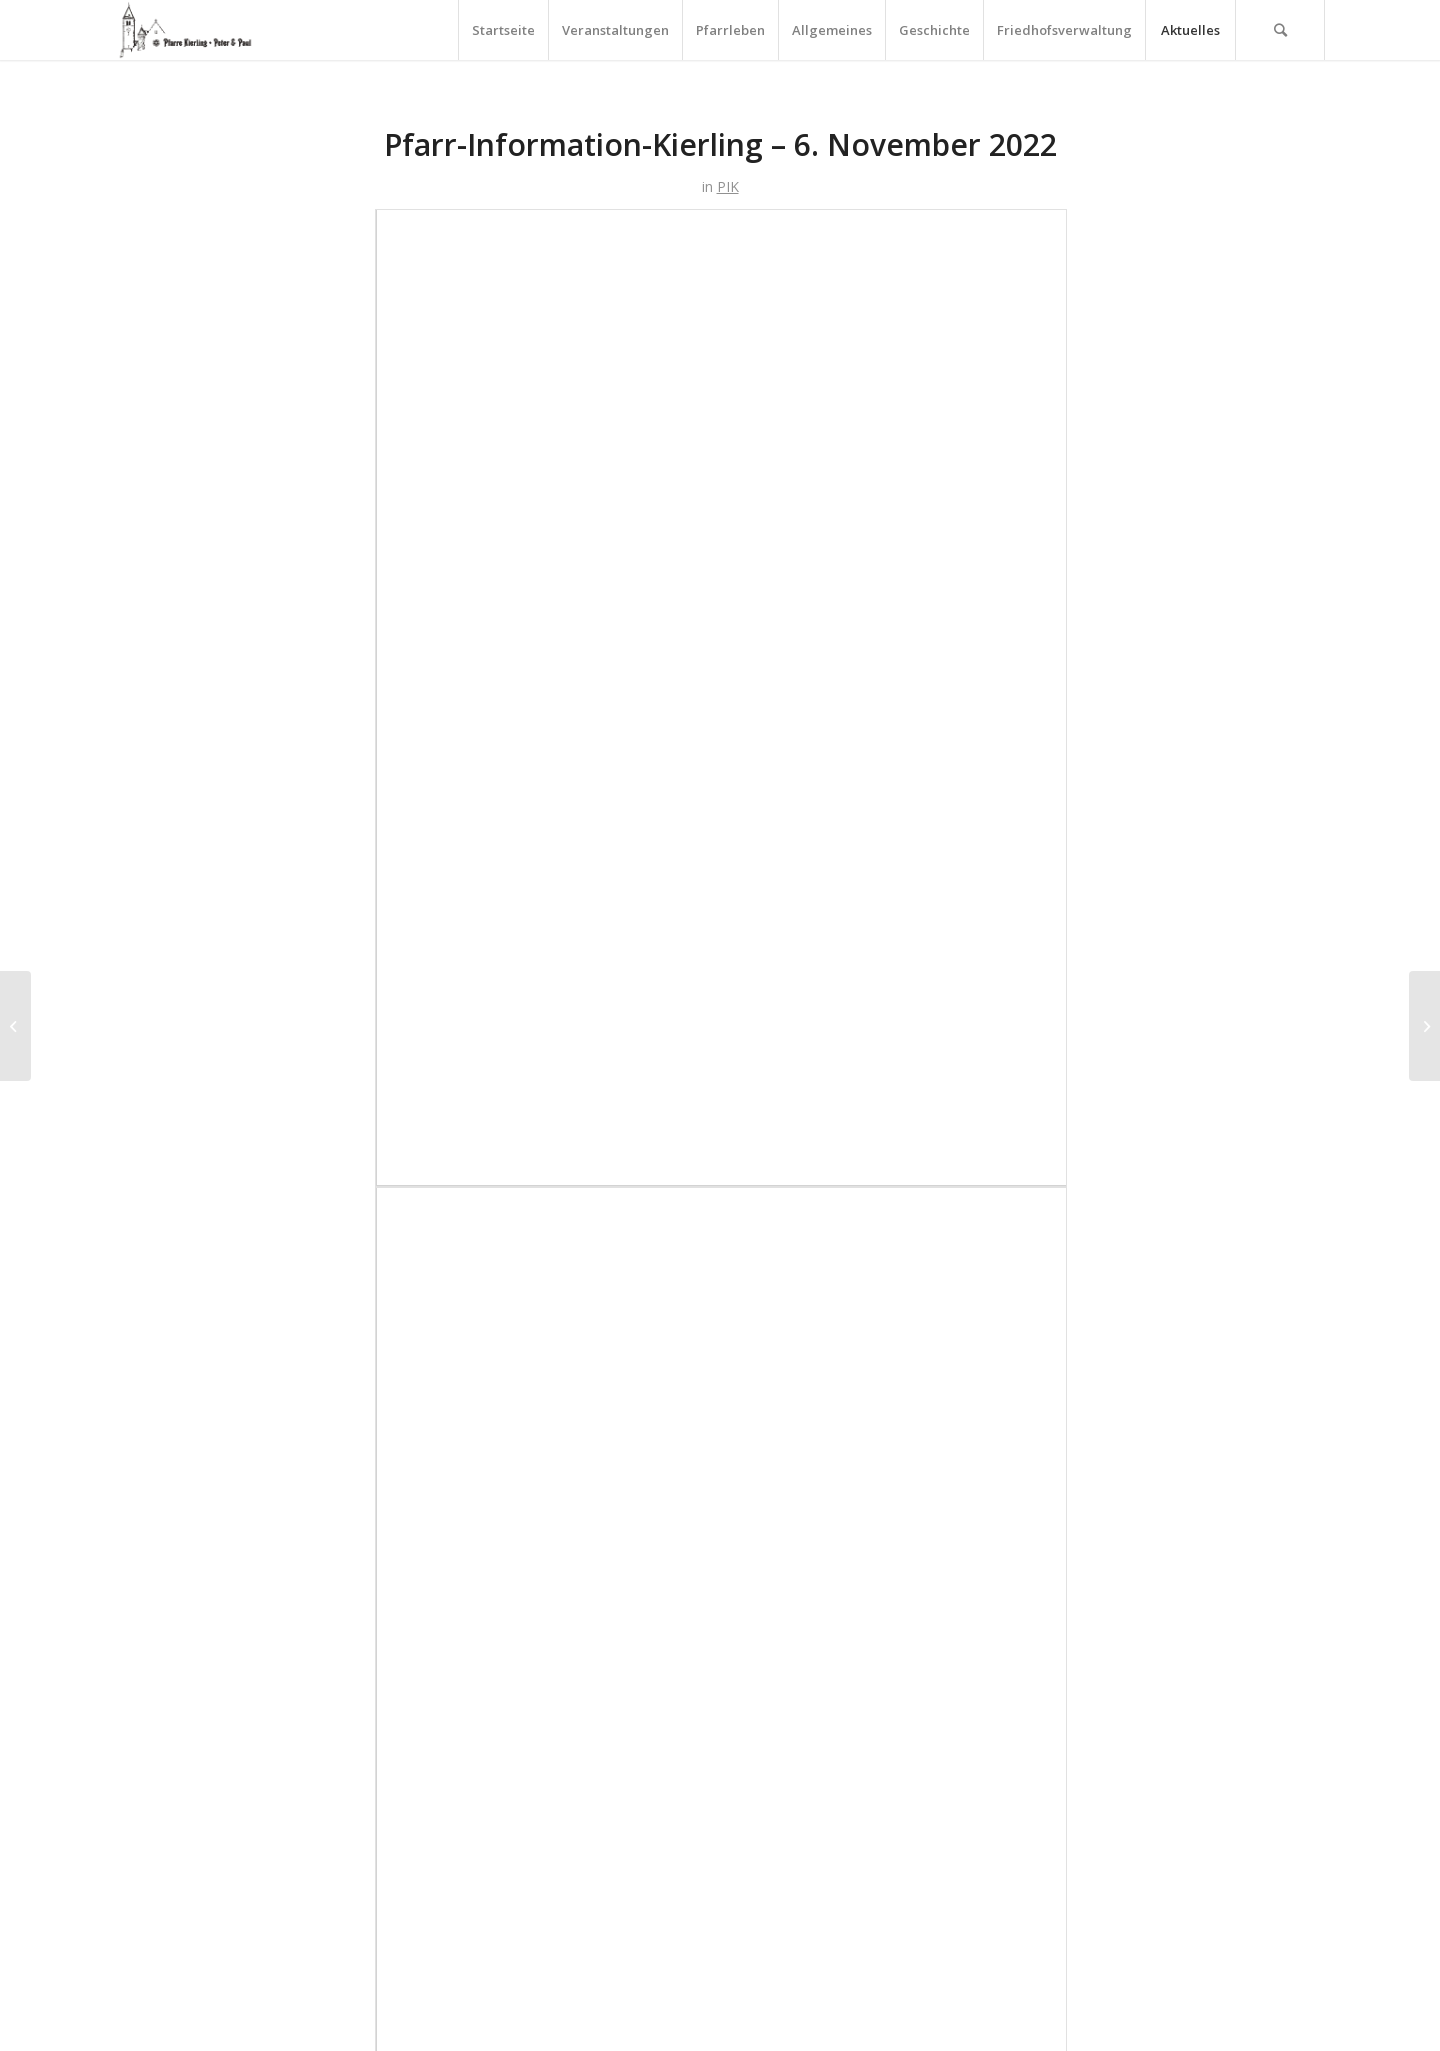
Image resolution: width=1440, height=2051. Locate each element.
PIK (728, 186)
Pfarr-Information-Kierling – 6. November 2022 (720, 144)
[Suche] (1280, 30)
